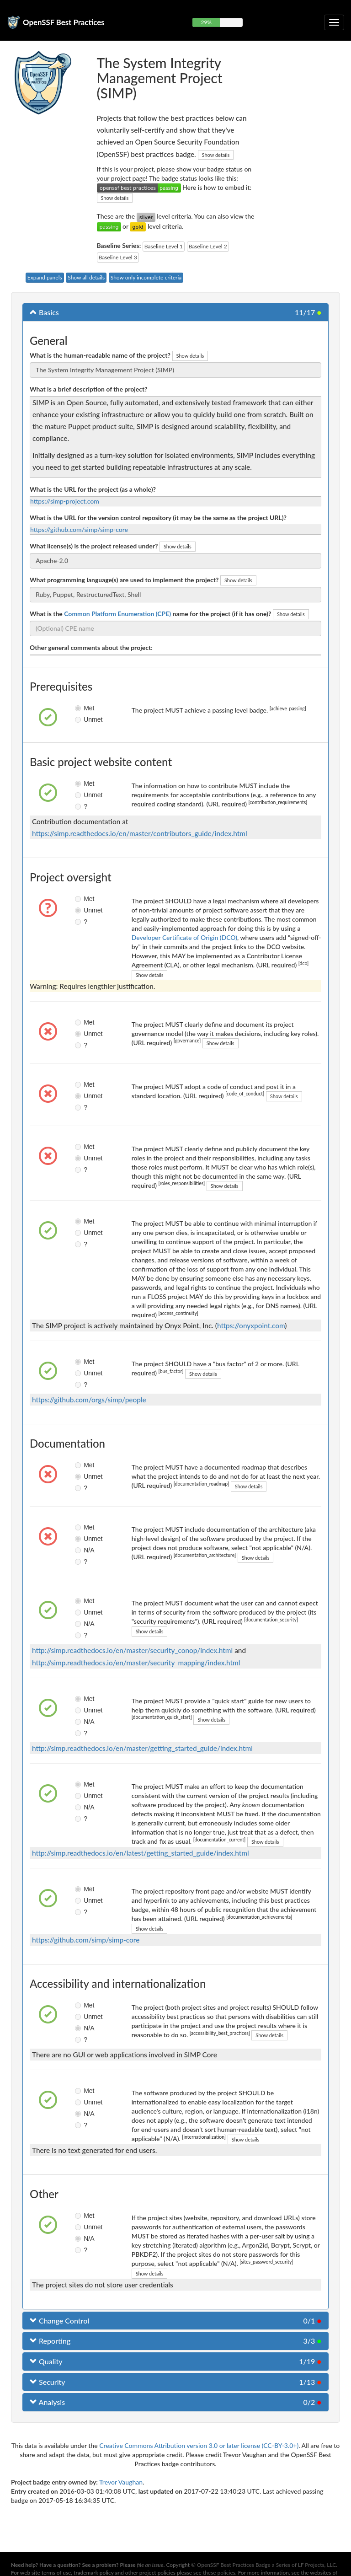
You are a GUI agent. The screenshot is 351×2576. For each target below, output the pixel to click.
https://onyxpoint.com (251, 1325)
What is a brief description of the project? (89, 389)
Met (82, 708)
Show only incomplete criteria (146, 277)
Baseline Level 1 (163, 246)
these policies (219, 2572)
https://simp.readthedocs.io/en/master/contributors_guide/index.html (139, 833)
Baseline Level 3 (118, 257)
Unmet (82, 719)
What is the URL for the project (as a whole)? (93, 489)
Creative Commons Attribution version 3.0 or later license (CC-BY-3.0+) (198, 2445)
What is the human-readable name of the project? (100, 355)
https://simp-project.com (64, 501)
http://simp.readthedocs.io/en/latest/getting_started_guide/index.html (140, 1853)
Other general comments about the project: (91, 647)
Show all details (86, 277)
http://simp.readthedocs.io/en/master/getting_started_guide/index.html (142, 1748)
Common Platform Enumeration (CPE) (117, 613)
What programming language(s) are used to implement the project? (124, 580)
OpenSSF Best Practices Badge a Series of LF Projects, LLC (266, 2564)
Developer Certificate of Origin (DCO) (184, 937)
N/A (82, 1550)
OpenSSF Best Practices (64, 22)
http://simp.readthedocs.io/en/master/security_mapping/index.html (136, 1662)
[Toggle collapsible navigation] (334, 22)
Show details (216, 155)
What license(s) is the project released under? (94, 546)
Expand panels (44, 277)
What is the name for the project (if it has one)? (150, 613)
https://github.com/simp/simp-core (79, 529)
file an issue (150, 2564)
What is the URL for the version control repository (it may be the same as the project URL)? (158, 517)
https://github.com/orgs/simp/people (89, 1399)
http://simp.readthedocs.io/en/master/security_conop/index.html (132, 1650)
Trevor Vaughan (121, 2482)
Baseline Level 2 (208, 246)
